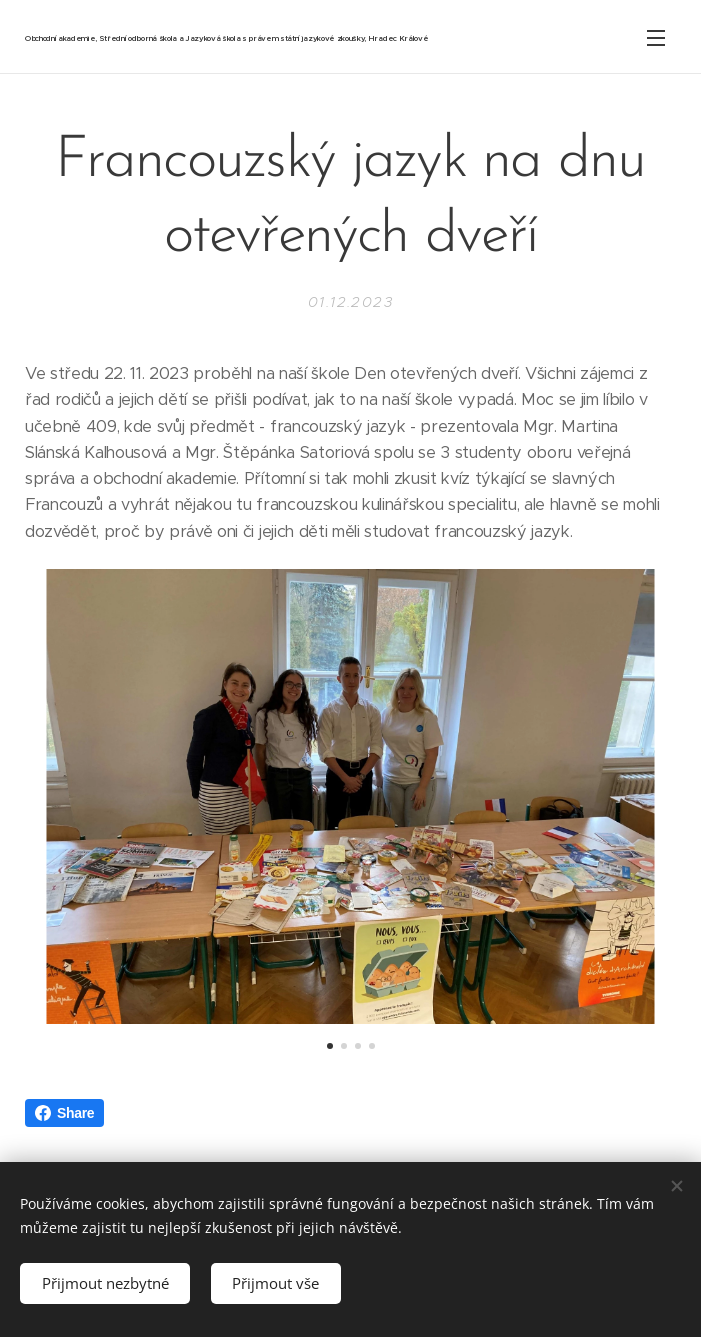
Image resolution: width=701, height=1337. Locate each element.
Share (64, 1113)
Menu (656, 38)
